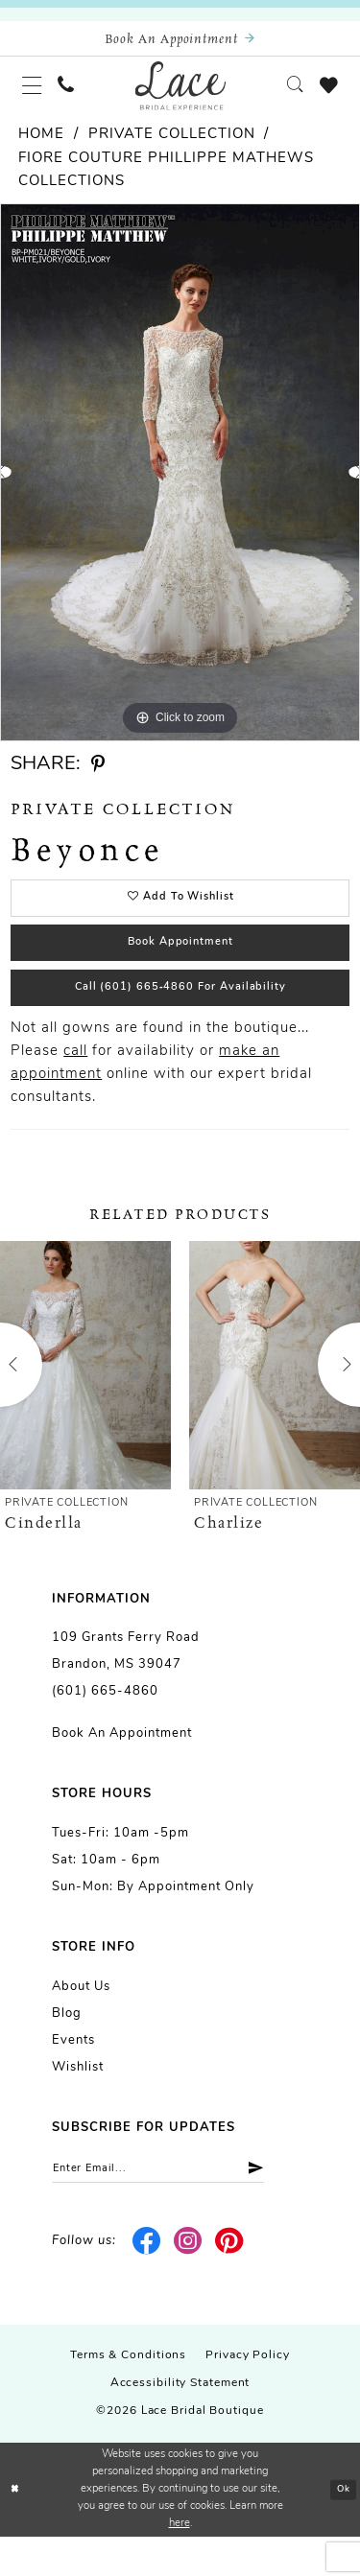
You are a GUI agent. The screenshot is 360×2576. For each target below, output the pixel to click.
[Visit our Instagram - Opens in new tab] (188, 2281)
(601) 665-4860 (105, 1727)
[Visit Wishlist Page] (325, 95)
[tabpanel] (180, 486)
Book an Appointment (122, 1769)
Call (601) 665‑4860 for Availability (180, 1019)
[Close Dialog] (16, 2529)
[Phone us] (76, 95)
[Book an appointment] (180, 41)
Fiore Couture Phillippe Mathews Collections (166, 183)
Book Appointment (181, 967)
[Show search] (286, 95)
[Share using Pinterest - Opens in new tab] (98, 778)
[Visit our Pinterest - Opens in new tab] (229, 2281)
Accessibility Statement (180, 2423)
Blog (67, 2049)
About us (81, 2022)
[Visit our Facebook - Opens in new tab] (147, 2281)
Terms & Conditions (128, 2395)
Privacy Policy (247, 2395)
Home (41, 148)
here (179, 2563)
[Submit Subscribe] (285, 2206)
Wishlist (78, 2102)
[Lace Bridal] (180, 95)
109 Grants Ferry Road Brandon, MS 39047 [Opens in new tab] (126, 1686)
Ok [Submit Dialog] (341, 2529)
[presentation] (85, 1400)
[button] (35, 95)
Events (73, 2076)
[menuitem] (35, 95)
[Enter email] (177, 2206)
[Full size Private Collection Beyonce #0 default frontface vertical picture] (180, 486)
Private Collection (171, 148)
